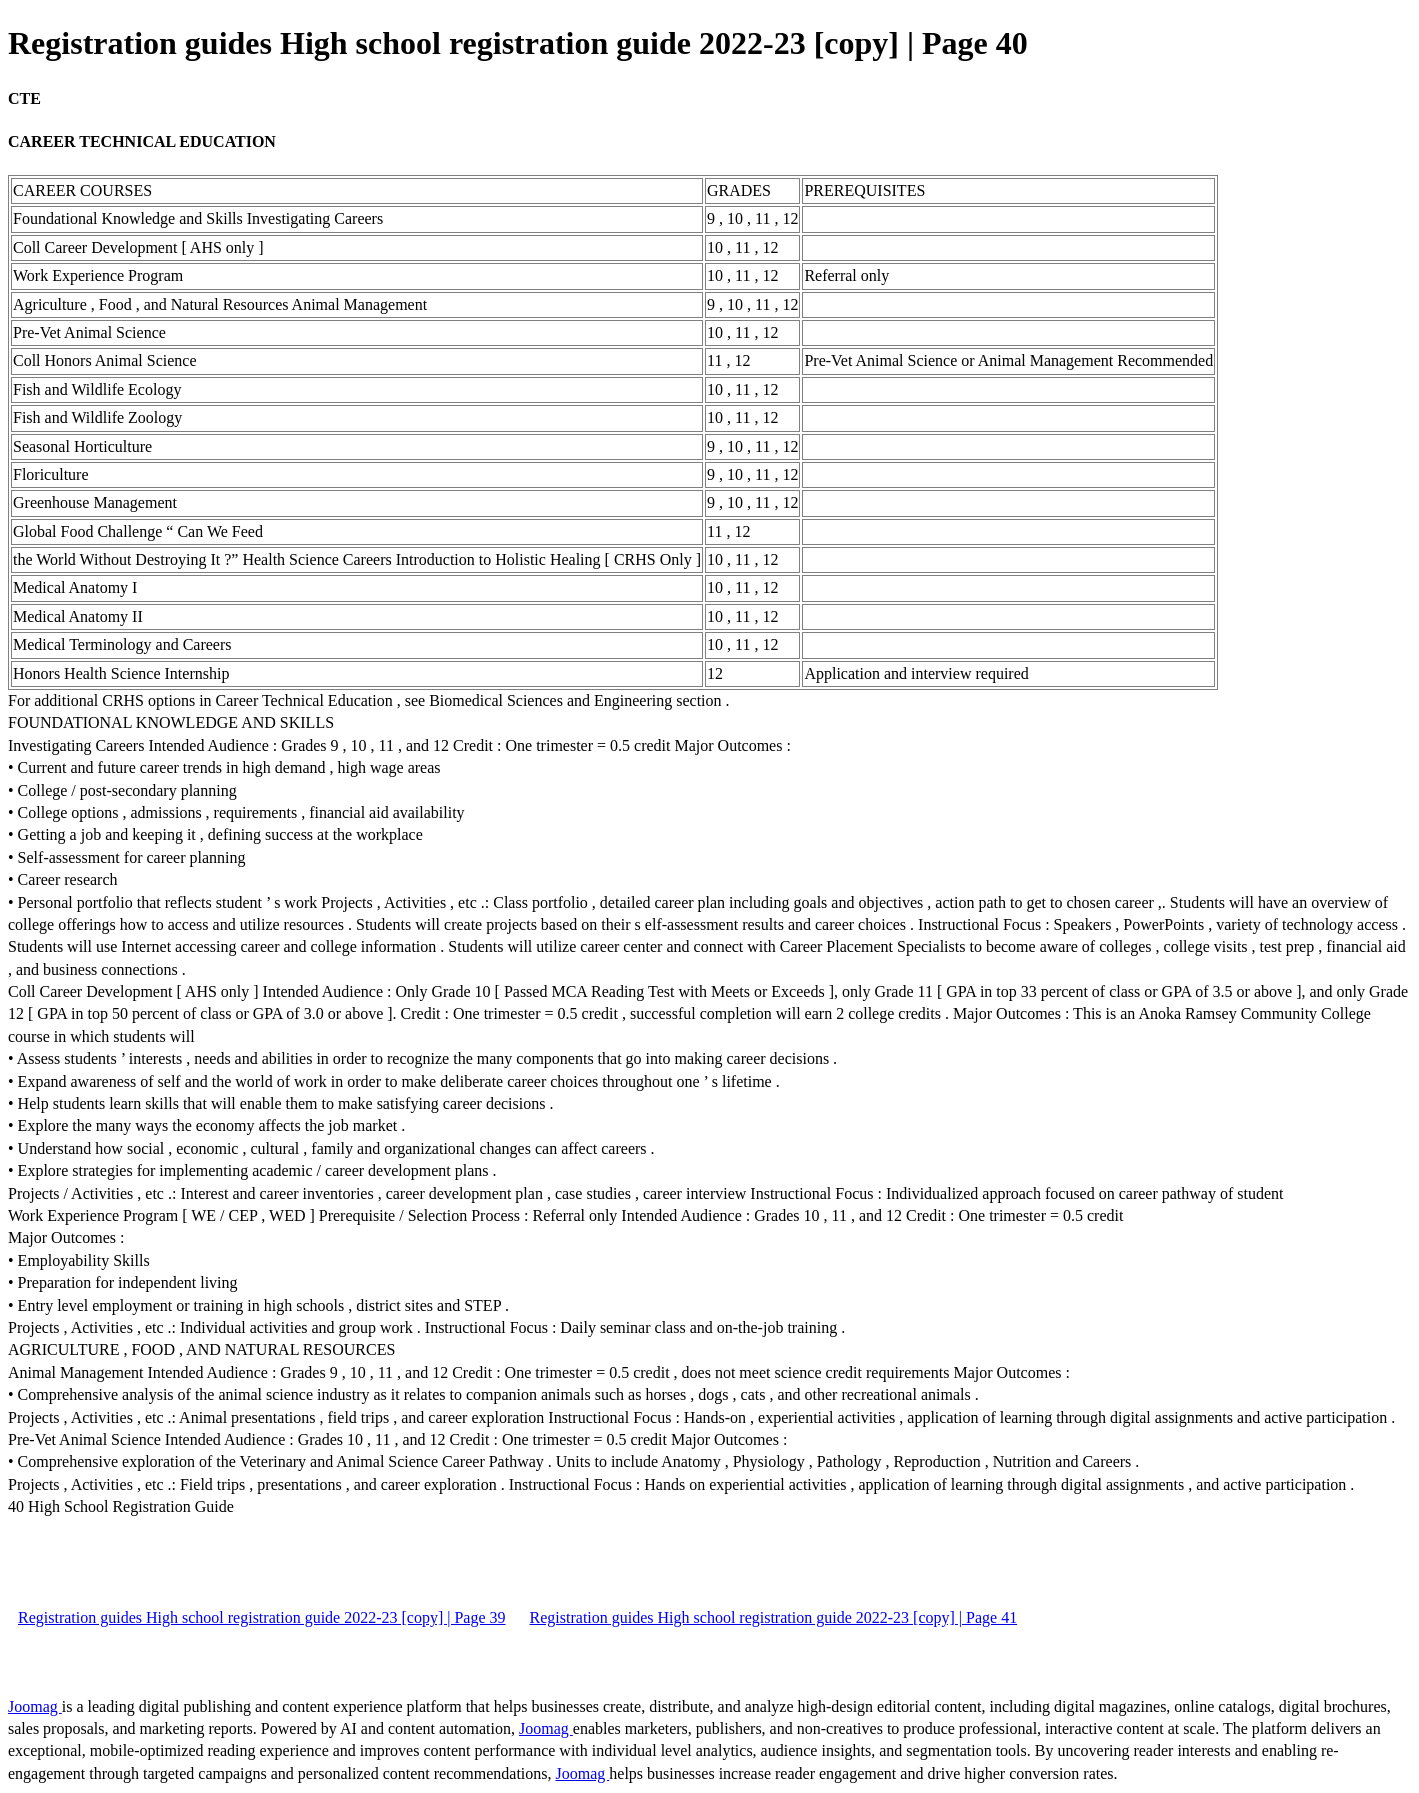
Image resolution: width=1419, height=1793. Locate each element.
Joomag (35, 1706)
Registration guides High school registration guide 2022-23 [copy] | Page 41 (774, 1617)
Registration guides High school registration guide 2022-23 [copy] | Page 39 (262, 1617)
